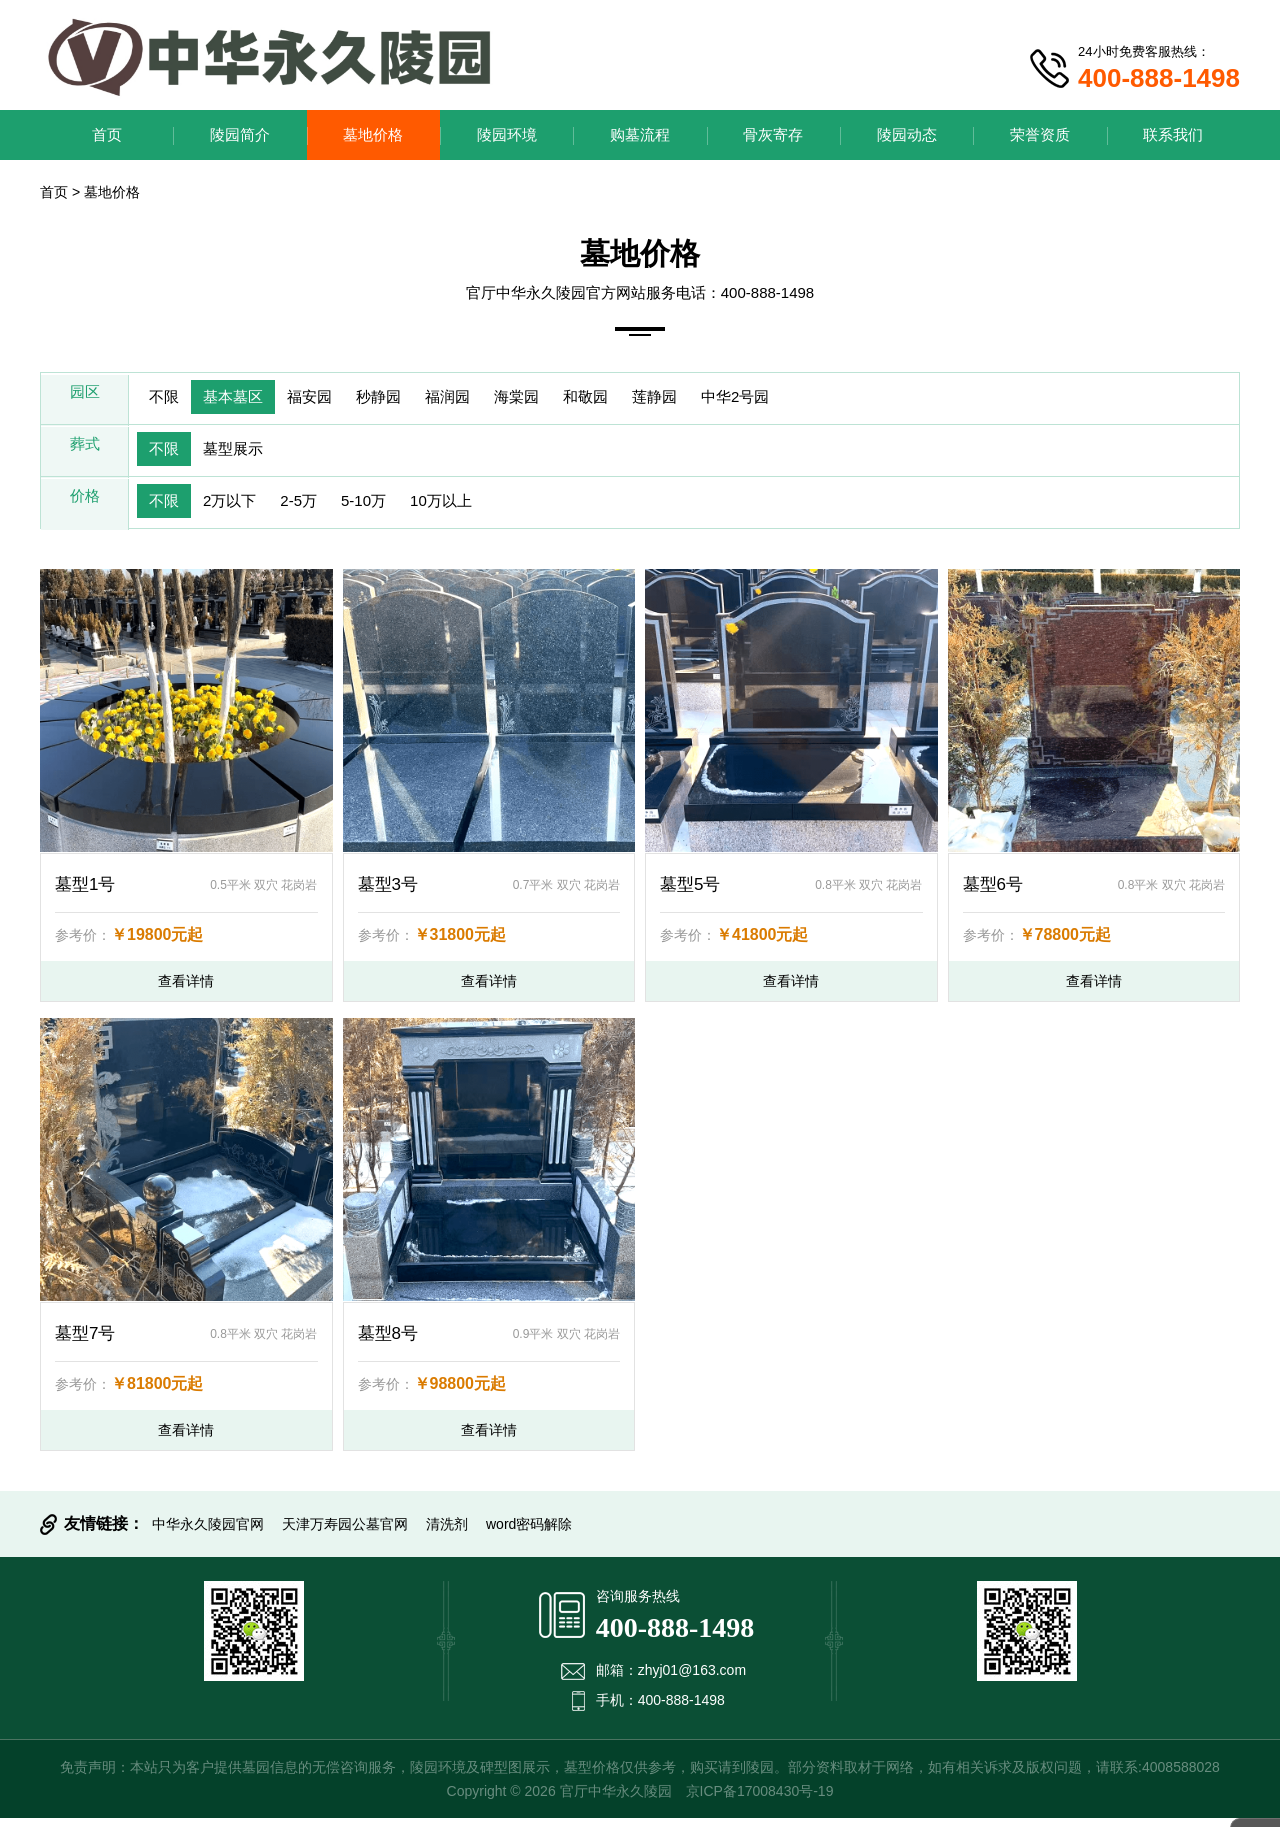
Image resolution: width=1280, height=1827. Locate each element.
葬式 (85, 454)
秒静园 (410, 399)
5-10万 (394, 509)
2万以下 (242, 509)
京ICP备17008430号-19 (760, 1800)
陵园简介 (240, 134)
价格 (85, 509)
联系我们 (1173, 134)
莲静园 (722, 399)
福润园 (488, 399)
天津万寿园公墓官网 (345, 1533)
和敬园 (644, 399)
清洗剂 (447, 1533)
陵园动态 (907, 134)
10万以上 (481, 509)
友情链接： (104, 1532)
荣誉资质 (1040, 134)
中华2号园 (812, 399)
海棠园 (566, 399)
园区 (85, 399)
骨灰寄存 (773, 134)
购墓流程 (640, 134)
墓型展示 (246, 454)
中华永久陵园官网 (208, 1533)
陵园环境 (507, 134)
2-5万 (320, 509)
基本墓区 (246, 399)
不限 (168, 399)
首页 (107, 134)
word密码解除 (529, 1533)
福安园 (332, 399)
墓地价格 (373, 134)
